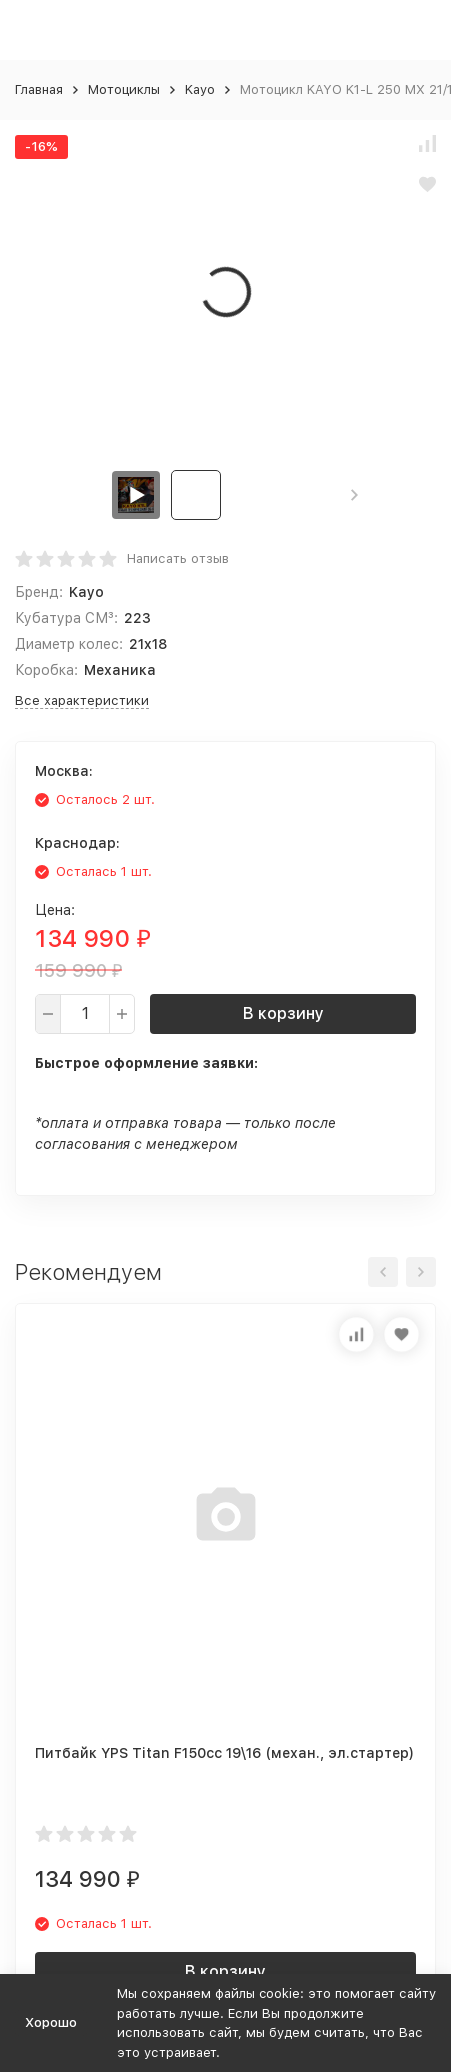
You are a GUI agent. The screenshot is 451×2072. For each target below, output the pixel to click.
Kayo (200, 89)
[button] (354, 495)
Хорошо (51, 2022)
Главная (39, 89)
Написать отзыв (178, 558)
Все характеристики (82, 700)
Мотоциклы (124, 89)
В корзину (283, 1013)
